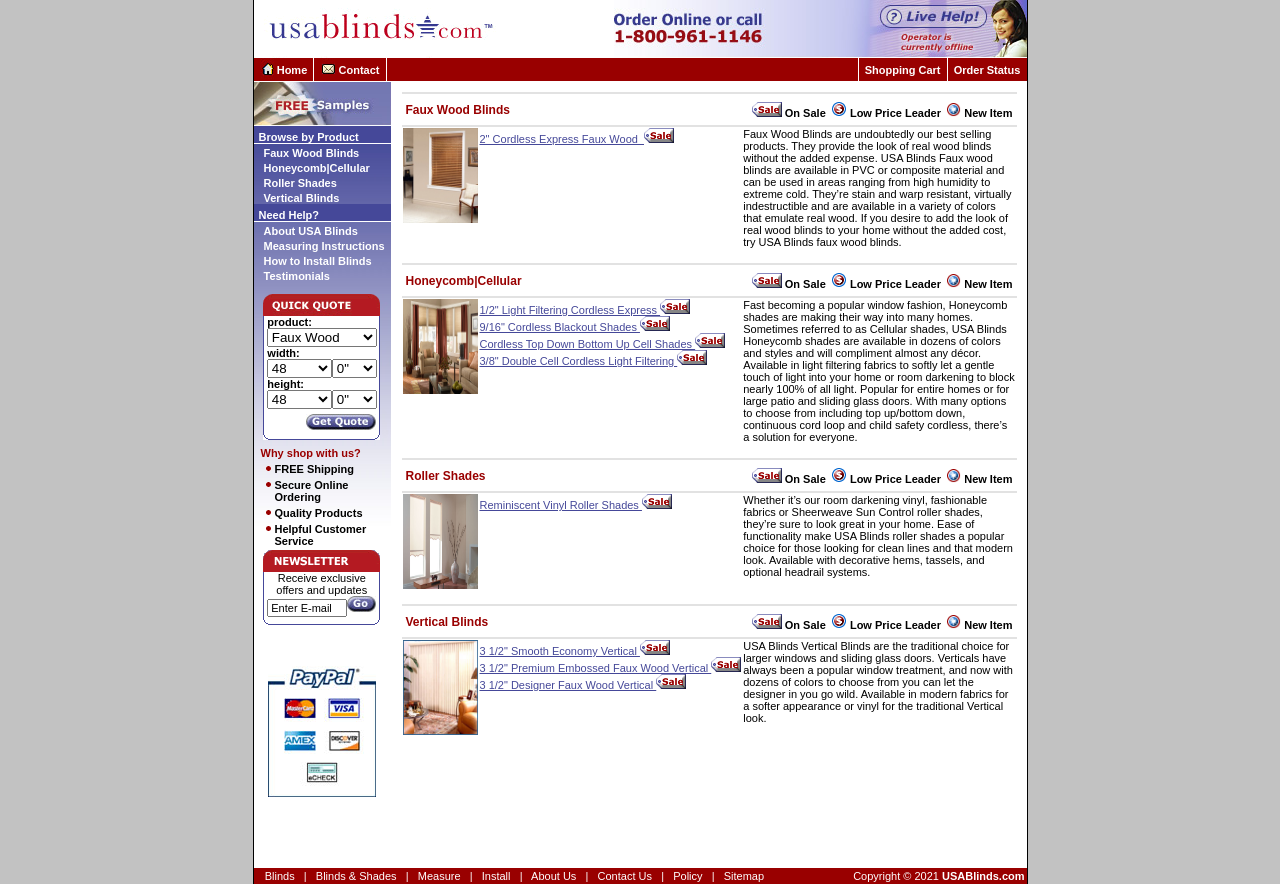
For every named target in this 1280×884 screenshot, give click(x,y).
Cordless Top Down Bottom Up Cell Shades (603, 344)
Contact (359, 70)
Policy (687, 876)
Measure (439, 876)
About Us (553, 876)
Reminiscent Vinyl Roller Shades (576, 505)
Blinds (280, 876)
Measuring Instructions (324, 246)
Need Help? (289, 215)
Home (292, 70)
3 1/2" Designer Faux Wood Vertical (583, 685)
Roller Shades (300, 183)
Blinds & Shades (356, 876)
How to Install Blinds (318, 261)
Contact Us (625, 876)
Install (496, 876)
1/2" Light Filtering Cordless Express (585, 310)
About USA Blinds (311, 231)
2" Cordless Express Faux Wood (577, 139)
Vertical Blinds (302, 198)
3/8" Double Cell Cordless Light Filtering (594, 361)
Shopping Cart (903, 70)
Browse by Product (309, 137)
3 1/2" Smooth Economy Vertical (575, 651)
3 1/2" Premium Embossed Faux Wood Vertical (611, 668)
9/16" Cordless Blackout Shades (575, 327)
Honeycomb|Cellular (317, 168)
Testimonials (297, 276)
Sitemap (744, 876)
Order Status (987, 70)
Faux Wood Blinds (312, 153)
